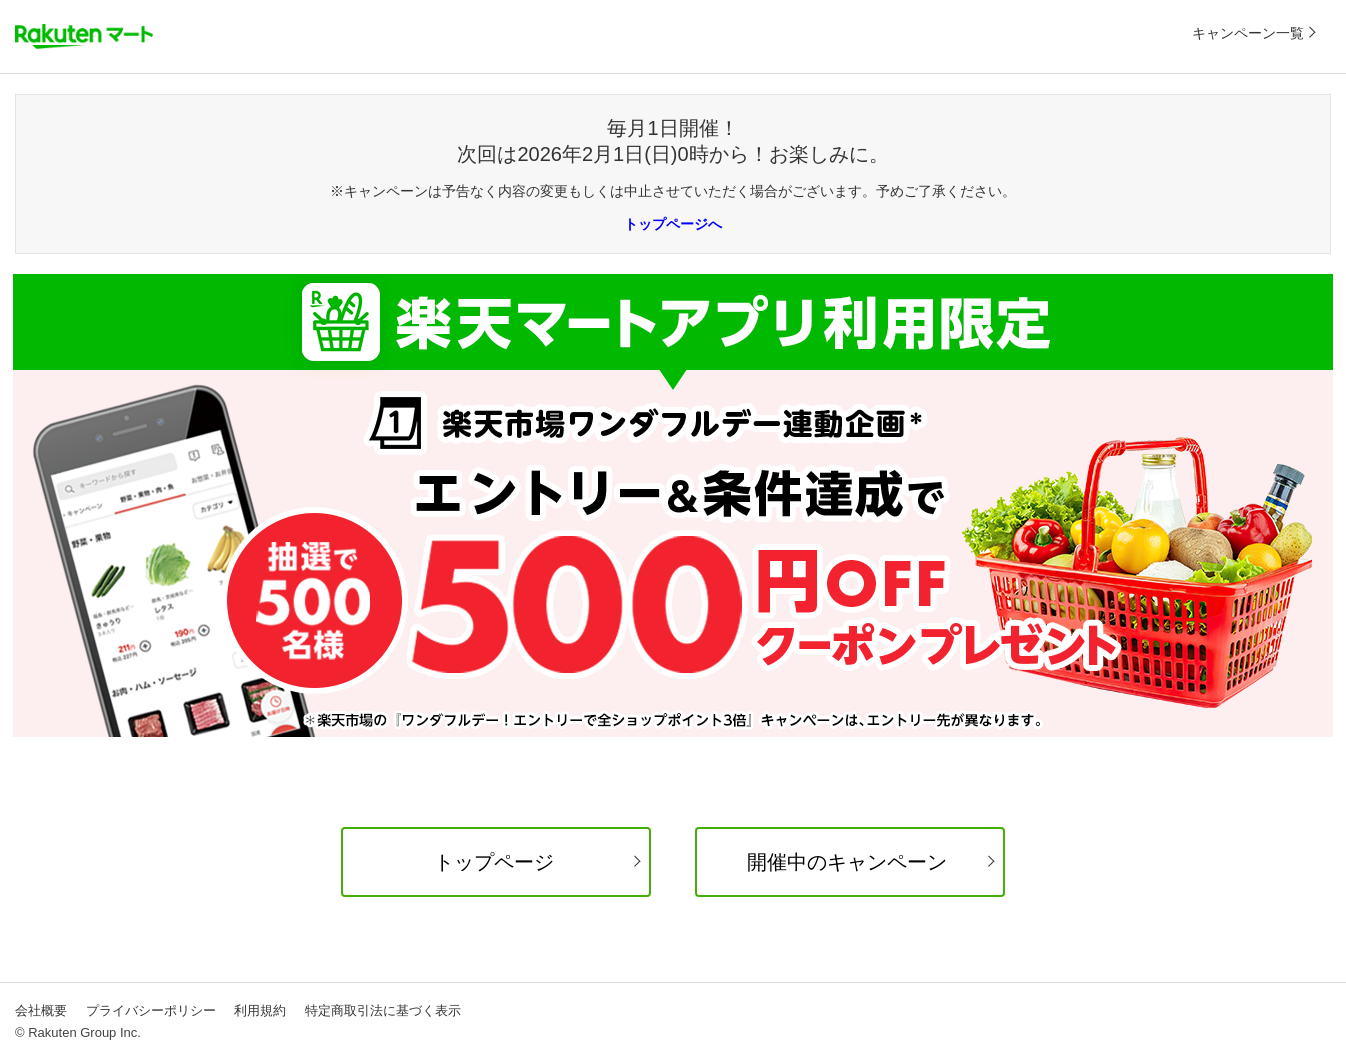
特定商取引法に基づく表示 (383, 1010)
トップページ (494, 862)
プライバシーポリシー (151, 1010)
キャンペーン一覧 (1248, 33)
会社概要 (41, 1010)
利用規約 (260, 1010)
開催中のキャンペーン (847, 862)
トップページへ (673, 224)
